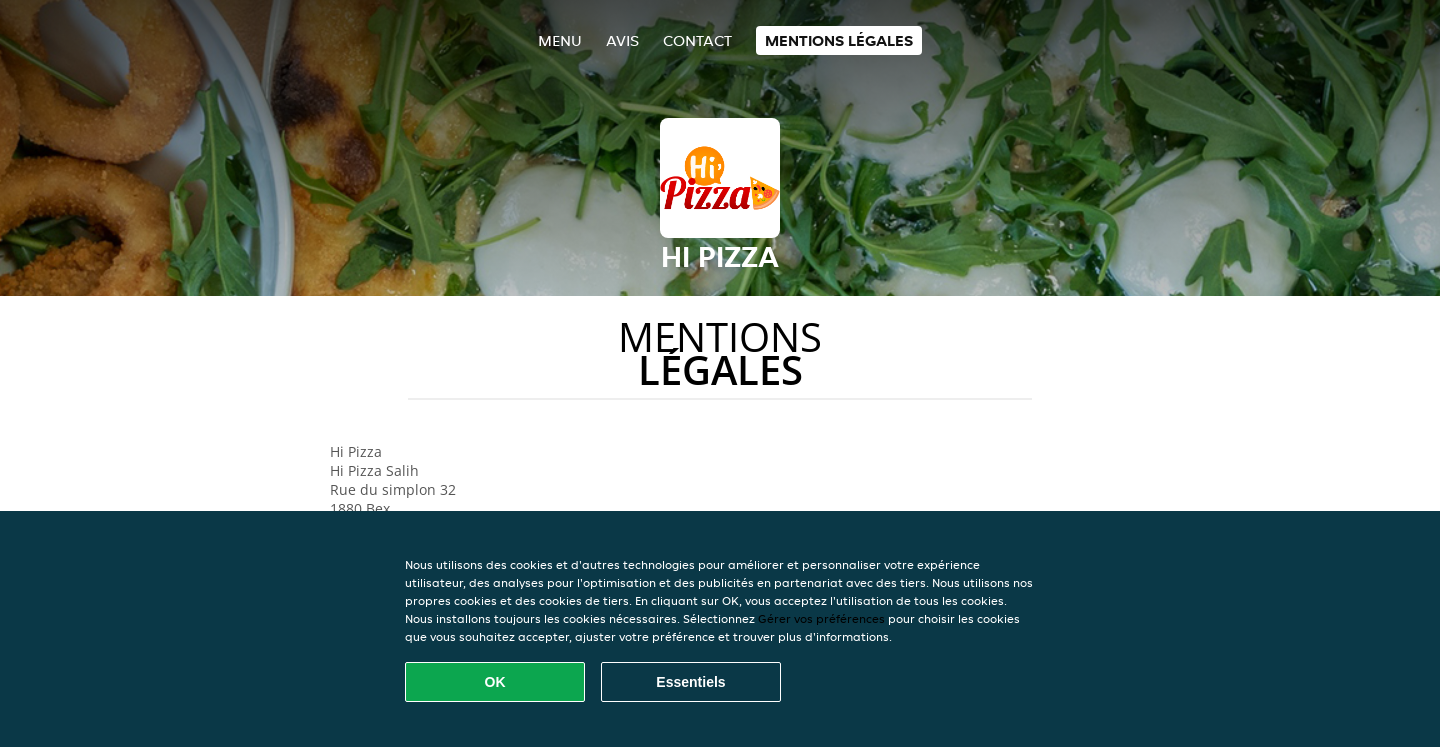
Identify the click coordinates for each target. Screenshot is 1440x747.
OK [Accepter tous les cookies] (495, 682)
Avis (622, 40)
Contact (697, 40)
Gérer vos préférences (821, 618)
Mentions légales (839, 40)
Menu (560, 40)
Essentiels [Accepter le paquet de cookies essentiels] (690, 682)
